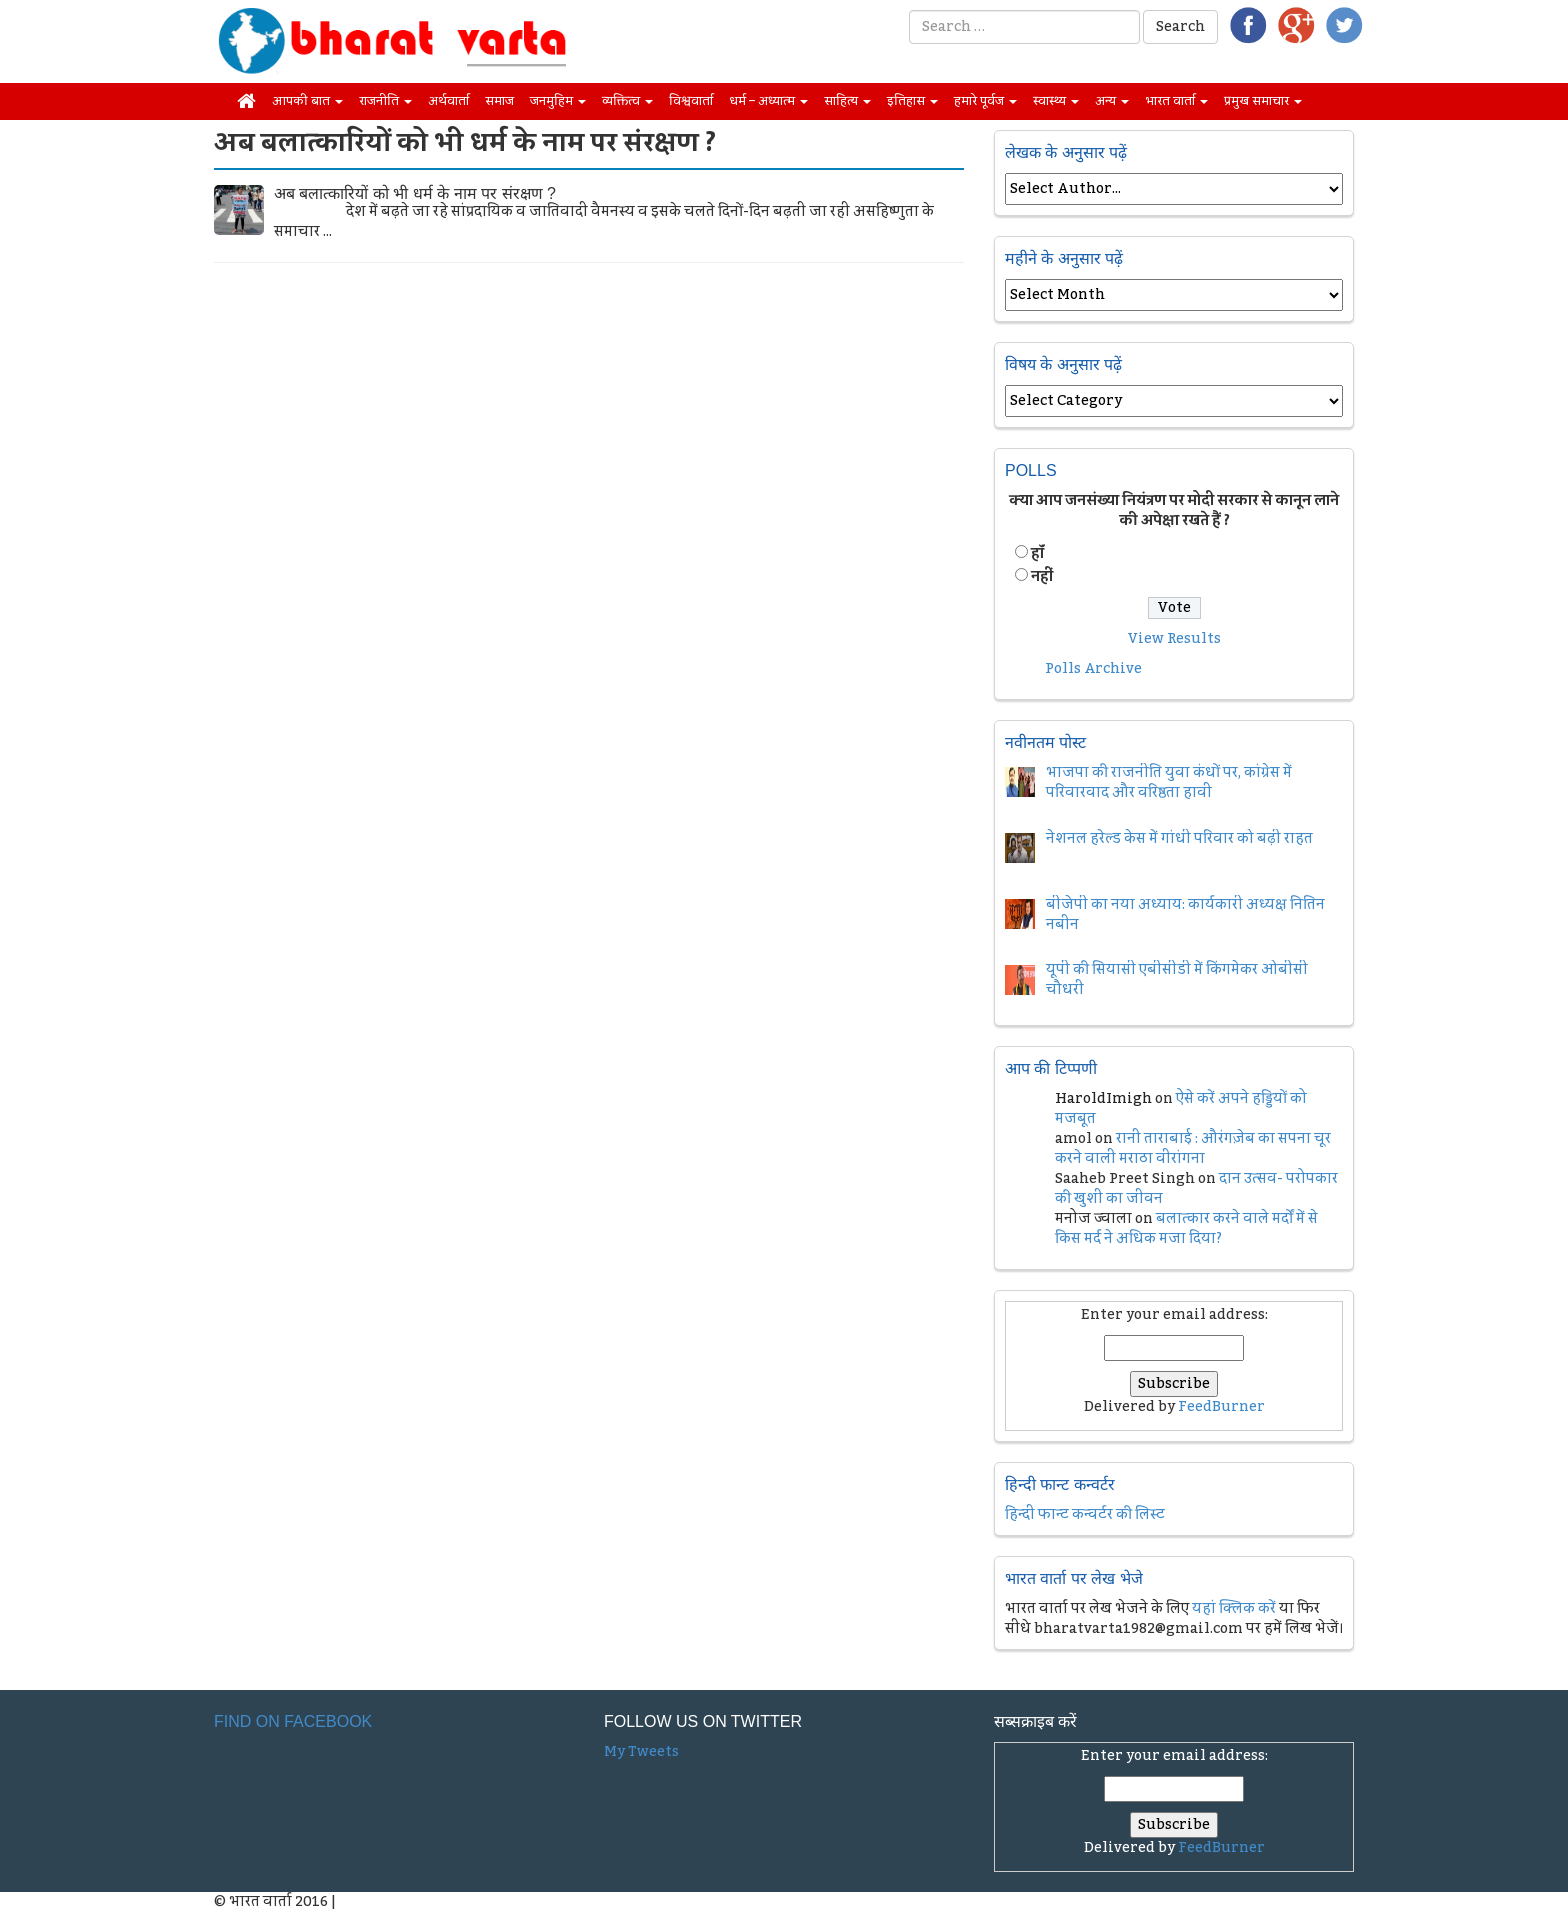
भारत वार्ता (1176, 101)
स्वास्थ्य (1056, 101)
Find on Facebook (293, 1721)
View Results (1174, 639)
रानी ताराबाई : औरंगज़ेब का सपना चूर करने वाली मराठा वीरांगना (1193, 1149)
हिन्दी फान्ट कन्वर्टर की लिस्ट (1085, 1515)
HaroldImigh (1103, 1099)
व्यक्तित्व (627, 101)
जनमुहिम (558, 101)
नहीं (1042, 577)
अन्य (1112, 101)
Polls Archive (1093, 669)
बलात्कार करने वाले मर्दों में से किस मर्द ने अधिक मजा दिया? (1186, 1229)
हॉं (1037, 554)
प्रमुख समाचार (1263, 101)
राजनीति (385, 101)
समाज (499, 101)
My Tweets (641, 1752)
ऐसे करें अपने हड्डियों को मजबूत (1181, 1109)
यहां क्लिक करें (1234, 1609)
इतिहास (912, 101)
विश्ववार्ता (691, 101)
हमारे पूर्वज (985, 101)
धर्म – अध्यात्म (768, 101)
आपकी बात (307, 101)
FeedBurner (1221, 1407)
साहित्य (847, 101)
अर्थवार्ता (448, 101)
